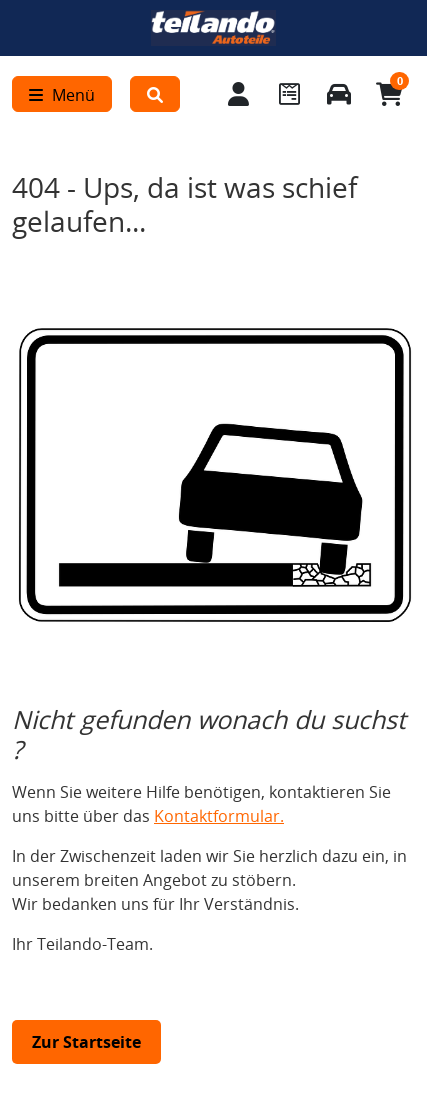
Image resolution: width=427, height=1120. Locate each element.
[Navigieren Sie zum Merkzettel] (289, 94)
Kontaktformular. (219, 816)
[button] (155, 94)
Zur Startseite (86, 1042)
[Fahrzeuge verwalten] (339, 94)
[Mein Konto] (239, 94)
